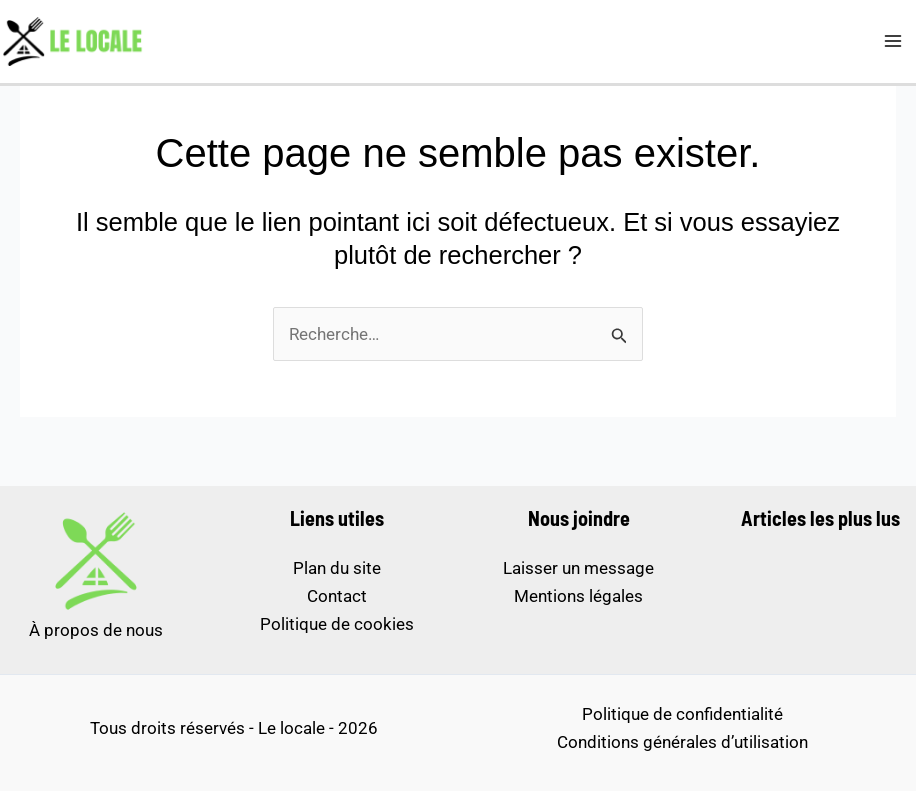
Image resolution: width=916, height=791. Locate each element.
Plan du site (337, 568)
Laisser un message (578, 568)
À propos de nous (96, 630)
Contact (337, 596)
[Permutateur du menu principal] (894, 42)
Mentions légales (578, 596)
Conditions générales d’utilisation (682, 742)
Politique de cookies (337, 624)
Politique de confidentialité (682, 714)
